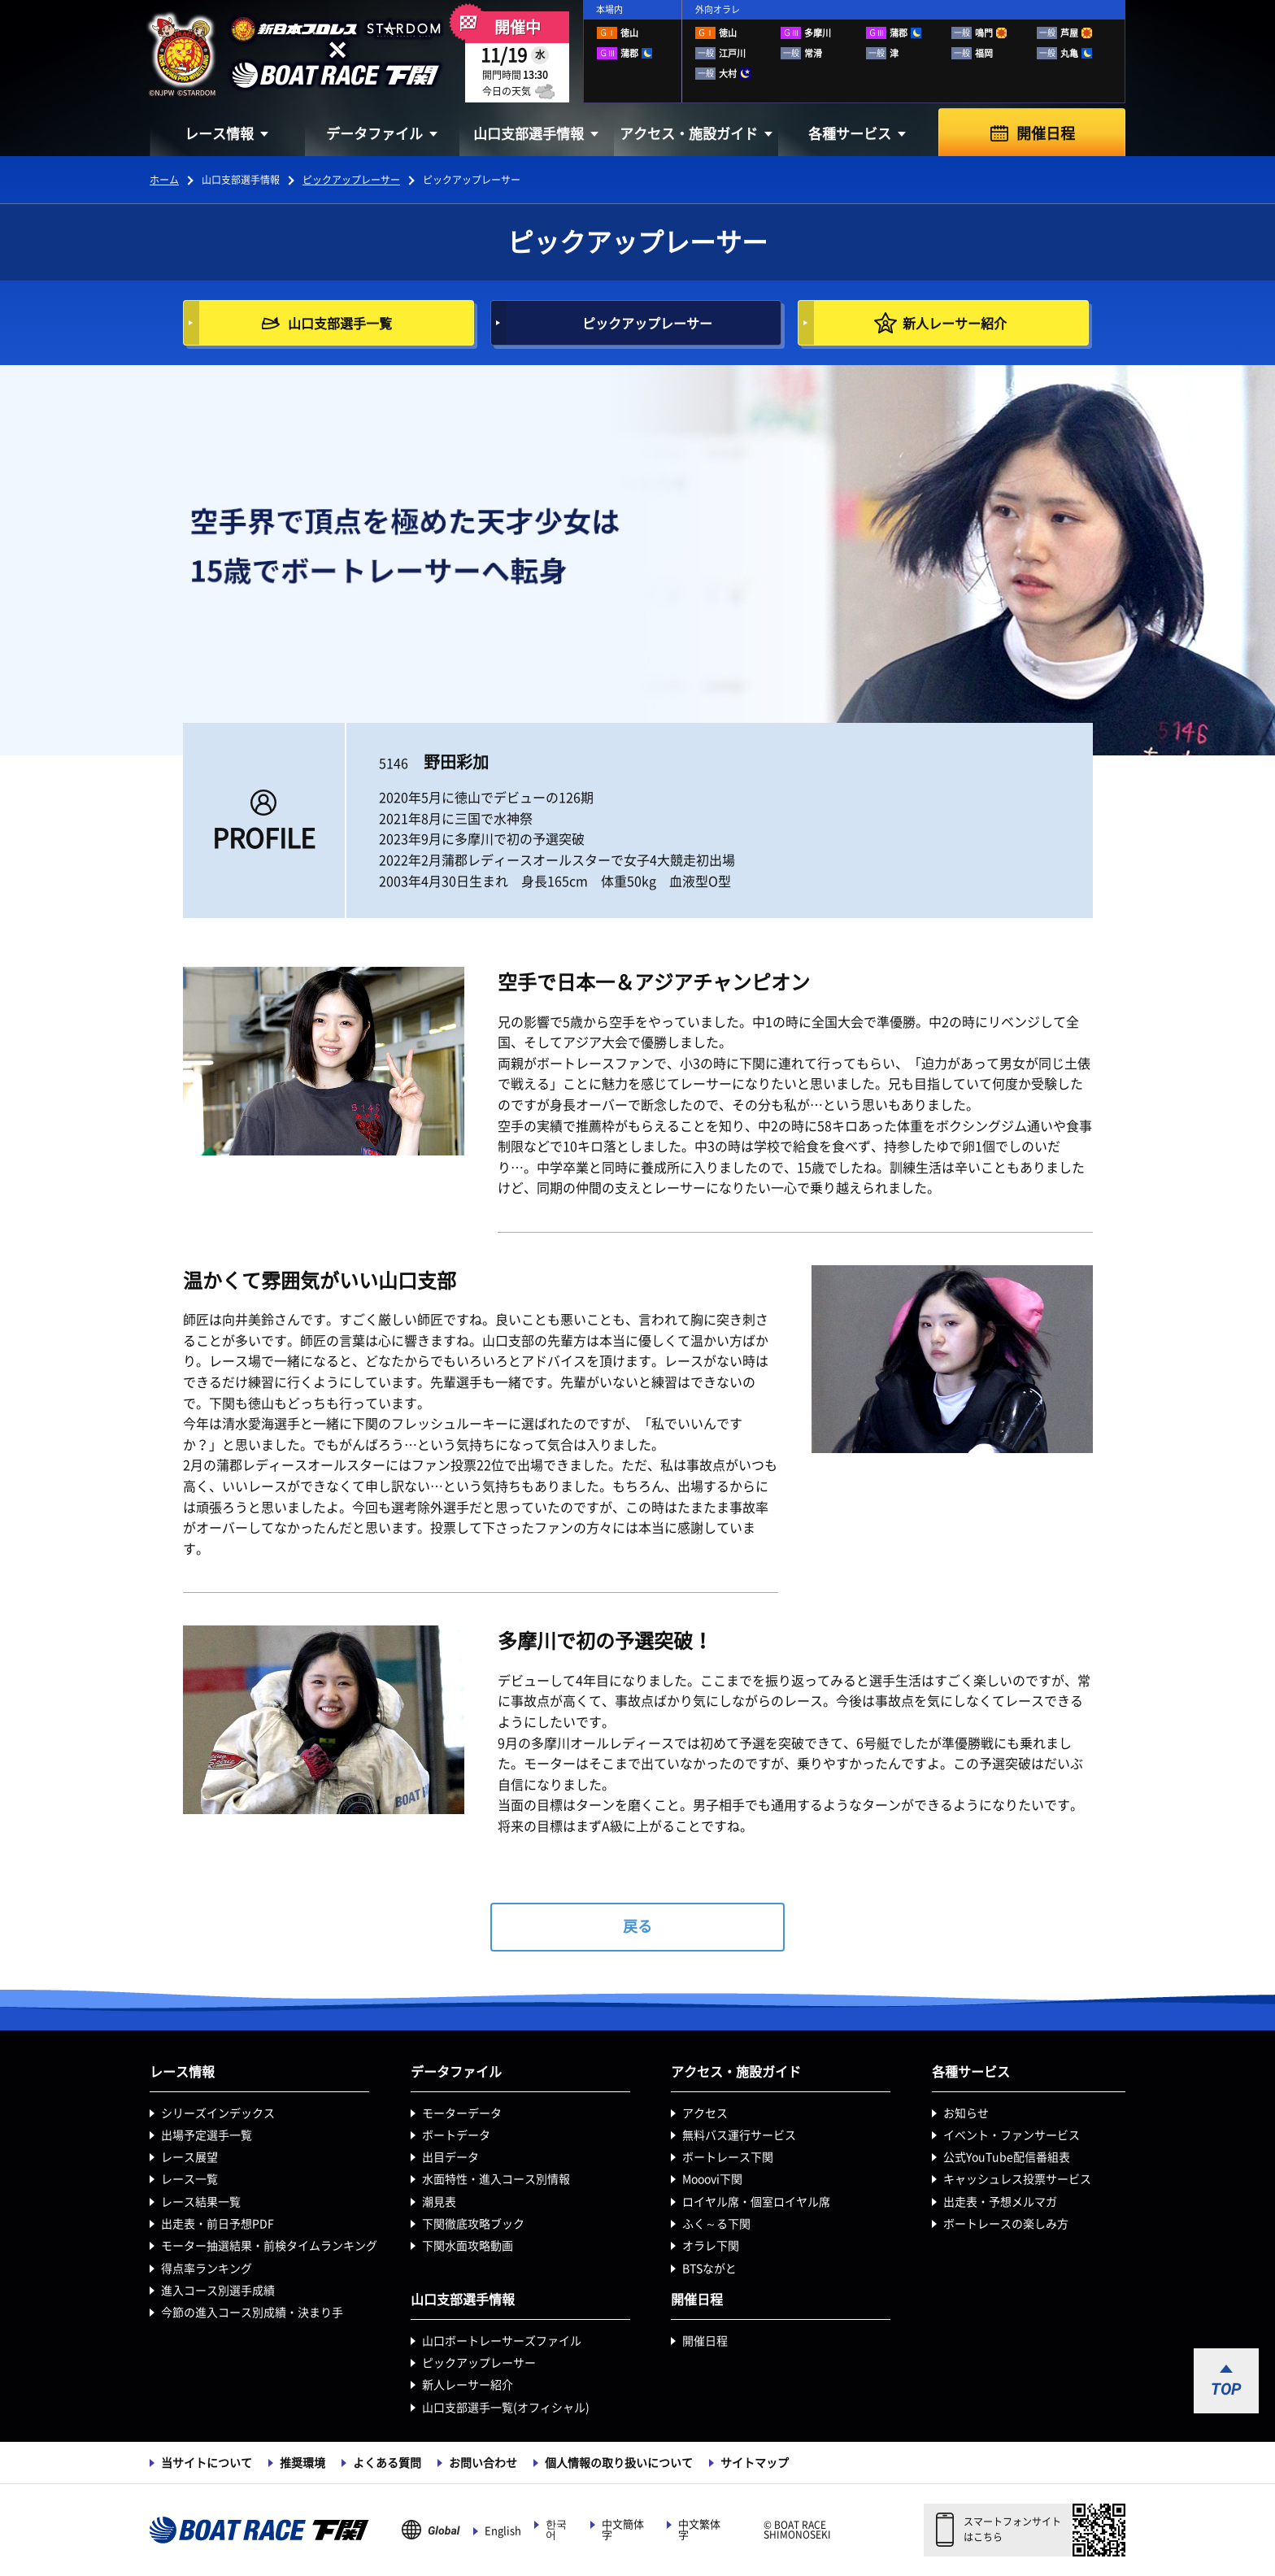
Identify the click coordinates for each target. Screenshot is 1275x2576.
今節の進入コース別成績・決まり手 (252, 2312)
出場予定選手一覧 (206, 2135)
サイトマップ (754, 2463)
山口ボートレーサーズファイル (501, 2341)
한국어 (556, 2529)
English (503, 2531)
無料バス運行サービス (739, 2135)
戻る (637, 1926)
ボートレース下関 (727, 2157)
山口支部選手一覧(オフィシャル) (506, 2407)
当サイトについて (206, 2463)
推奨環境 (302, 2463)
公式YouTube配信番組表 (1006, 2157)
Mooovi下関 (712, 2179)
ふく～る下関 (716, 2224)
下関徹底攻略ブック (473, 2224)
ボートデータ (456, 2135)
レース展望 (189, 2157)
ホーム (164, 180)
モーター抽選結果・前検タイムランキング (269, 2246)
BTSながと (709, 2268)
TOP (1226, 2389)
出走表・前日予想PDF (217, 2224)
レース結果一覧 (201, 2202)
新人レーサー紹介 (467, 2385)
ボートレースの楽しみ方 (1005, 2224)
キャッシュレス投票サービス (1017, 2179)
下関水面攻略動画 (467, 2246)
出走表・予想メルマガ (1000, 2202)
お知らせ (966, 2113)
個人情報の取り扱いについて (619, 2463)
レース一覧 (189, 2179)
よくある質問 (387, 2463)
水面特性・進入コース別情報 (496, 2179)
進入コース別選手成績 (218, 2290)
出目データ (450, 2157)
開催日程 (1045, 133)
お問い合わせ (483, 2463)
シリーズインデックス (218, 2113)
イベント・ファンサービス (1011, 2135)
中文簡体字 (623, 2529)
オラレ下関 (710, 2246)
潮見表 (439, 2202)
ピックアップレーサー (351, 180)
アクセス (705, 2113)
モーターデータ (462, 2113)
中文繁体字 (699, 2529)
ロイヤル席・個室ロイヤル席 (756, 2202)
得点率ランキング (206, 2268)
